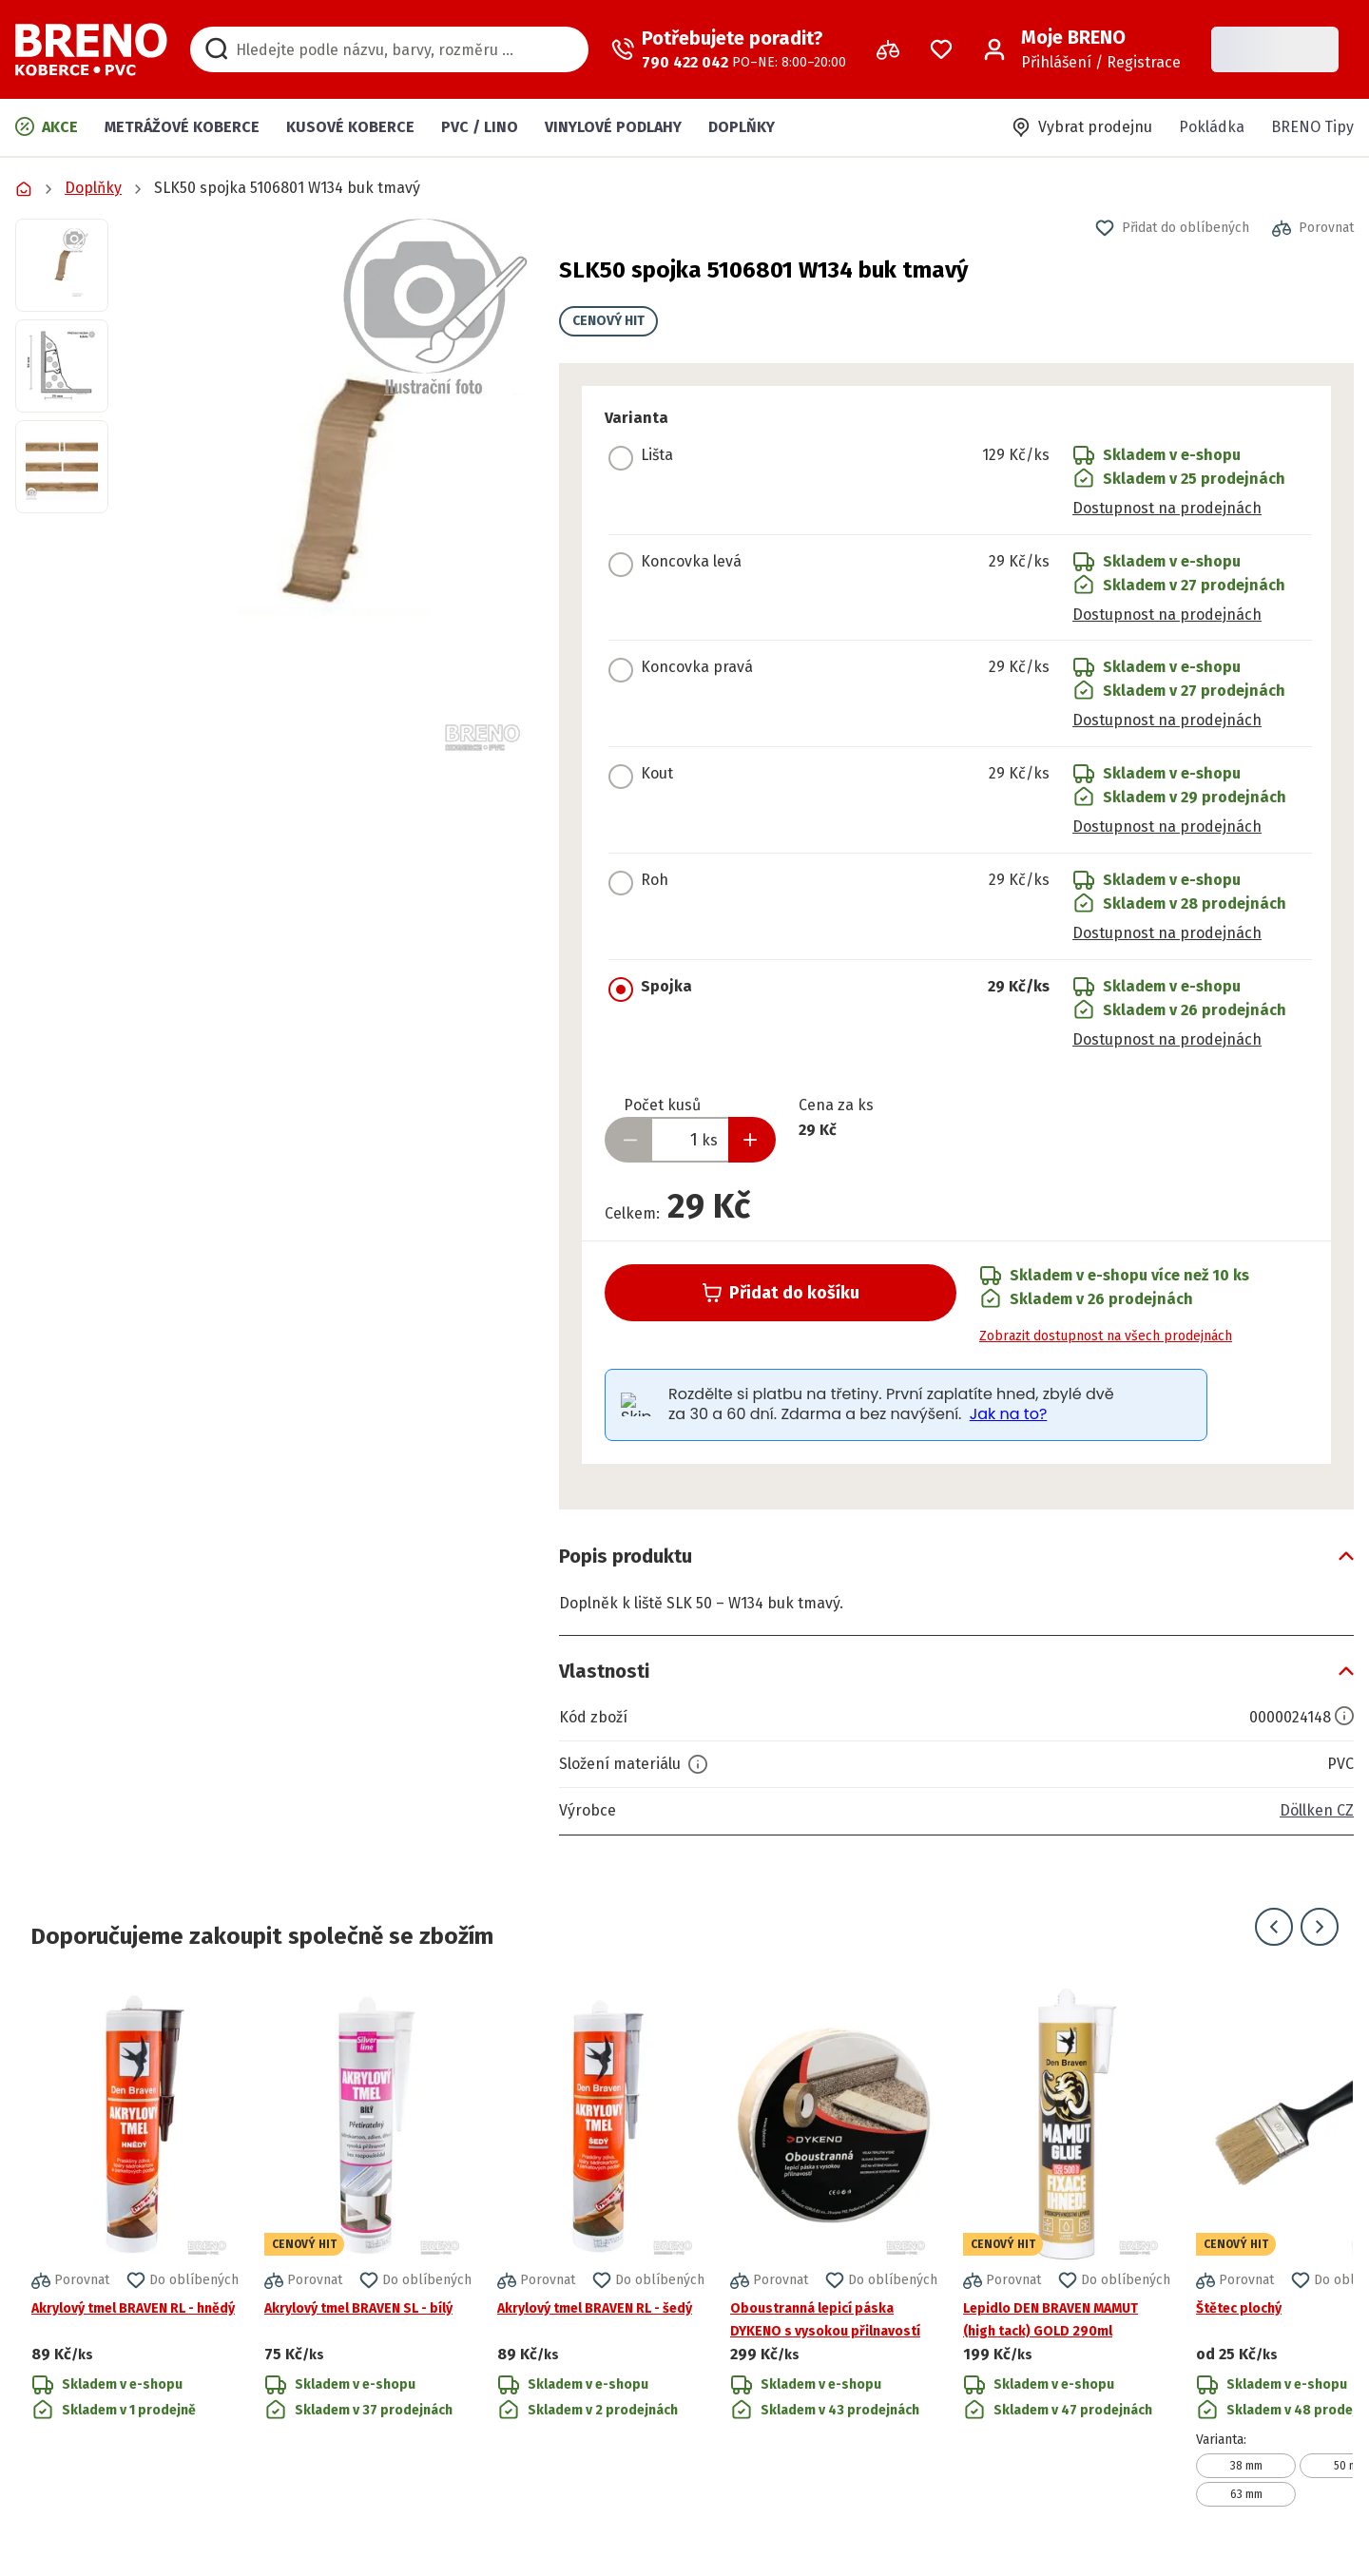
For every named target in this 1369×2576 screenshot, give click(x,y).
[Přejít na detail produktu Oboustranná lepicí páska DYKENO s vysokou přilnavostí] (833, 2246)
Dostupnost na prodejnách (1167, 508)
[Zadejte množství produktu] (690, 1140)
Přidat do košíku (781, 1293)
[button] (333, 489)
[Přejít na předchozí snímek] (1274, 1927)
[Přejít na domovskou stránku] (91, 49)
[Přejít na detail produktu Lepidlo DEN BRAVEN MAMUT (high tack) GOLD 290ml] (1066, 2246)
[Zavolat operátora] (728, 49)
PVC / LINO (479, 127)
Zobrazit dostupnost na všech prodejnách (1105, 1336)
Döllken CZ (1317, 1810)
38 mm (1246, 2465)
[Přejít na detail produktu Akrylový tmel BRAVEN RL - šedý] (600, 2246)
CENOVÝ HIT (608, 321)
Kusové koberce (350, 127)
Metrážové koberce (182, 127)
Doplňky (741, 127)
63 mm (1246, 2494)
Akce (46, 126)
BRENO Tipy (1312, 127)
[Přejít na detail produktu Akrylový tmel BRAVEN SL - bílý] (367, 2246)
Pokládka (1211, 127)
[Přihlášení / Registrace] (1082, 49)
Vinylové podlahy (613, 127)
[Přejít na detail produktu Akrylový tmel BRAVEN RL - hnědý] (135, 2246)
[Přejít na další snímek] (1320, 1927)
